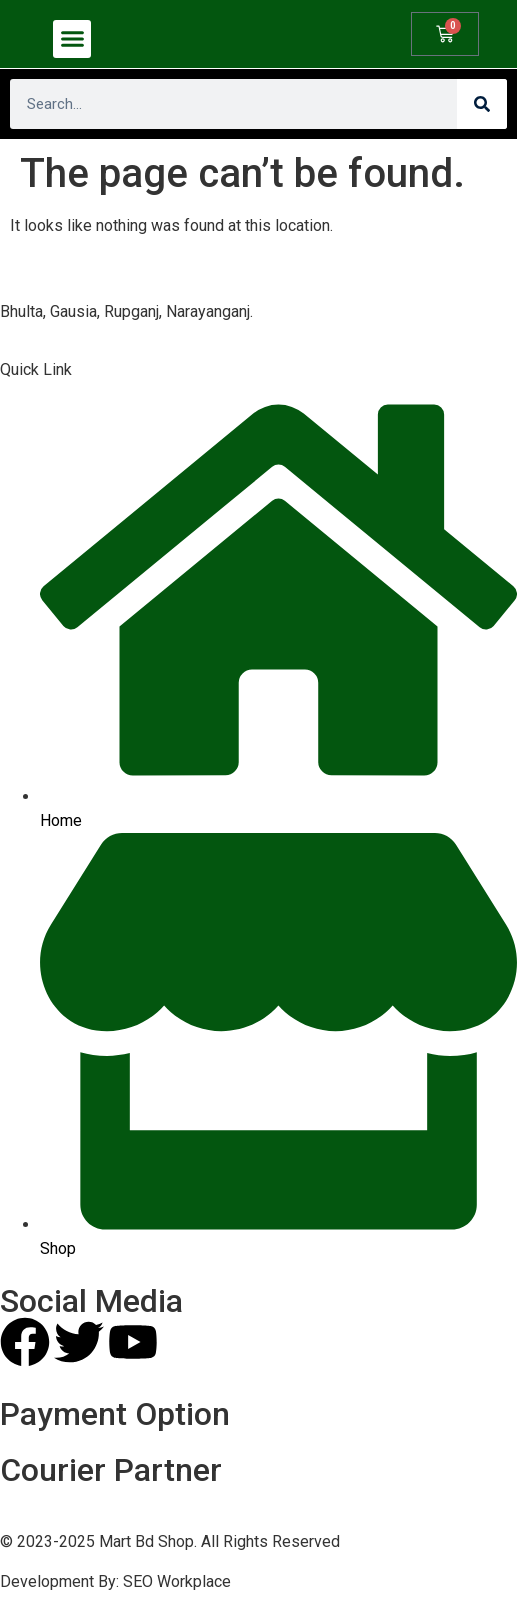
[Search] (482, 104)
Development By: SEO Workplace (115, 1581)
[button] (72, 39)
